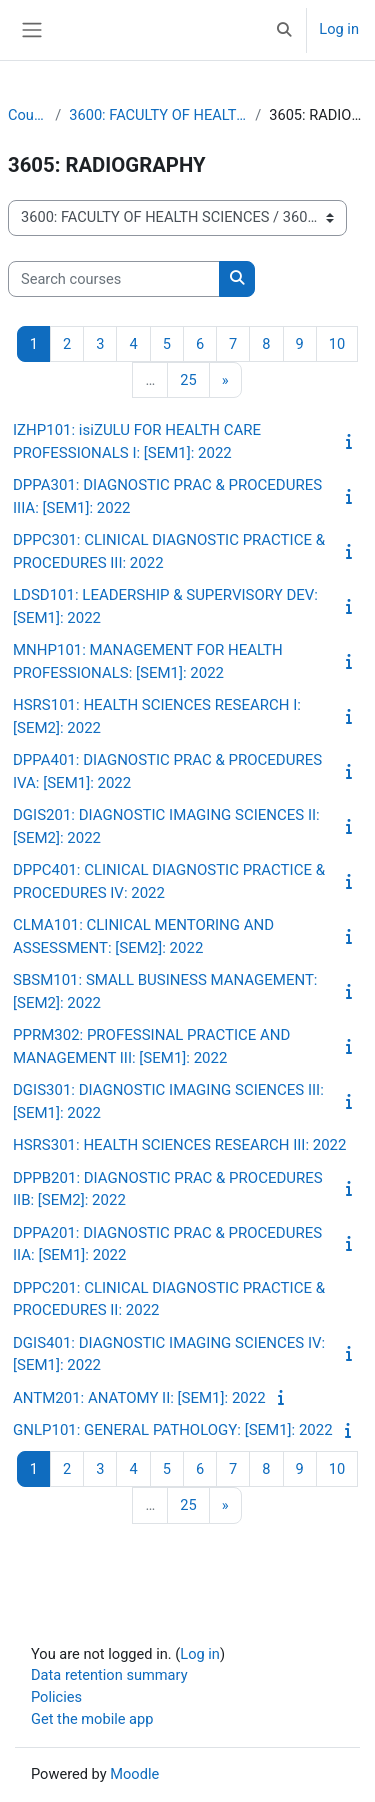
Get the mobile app (92, 1719)
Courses (27, 115)
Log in (339, 29)
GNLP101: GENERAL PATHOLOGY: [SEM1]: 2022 (173, 1430)
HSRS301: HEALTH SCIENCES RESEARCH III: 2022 (179, 1145)
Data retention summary (109, 1675)
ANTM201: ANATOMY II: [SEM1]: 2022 (139, 1398)
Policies (56, 1697)
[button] (284, 30)
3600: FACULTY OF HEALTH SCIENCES (158, 115)
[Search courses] (114, 279)
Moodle (134, 1774)
